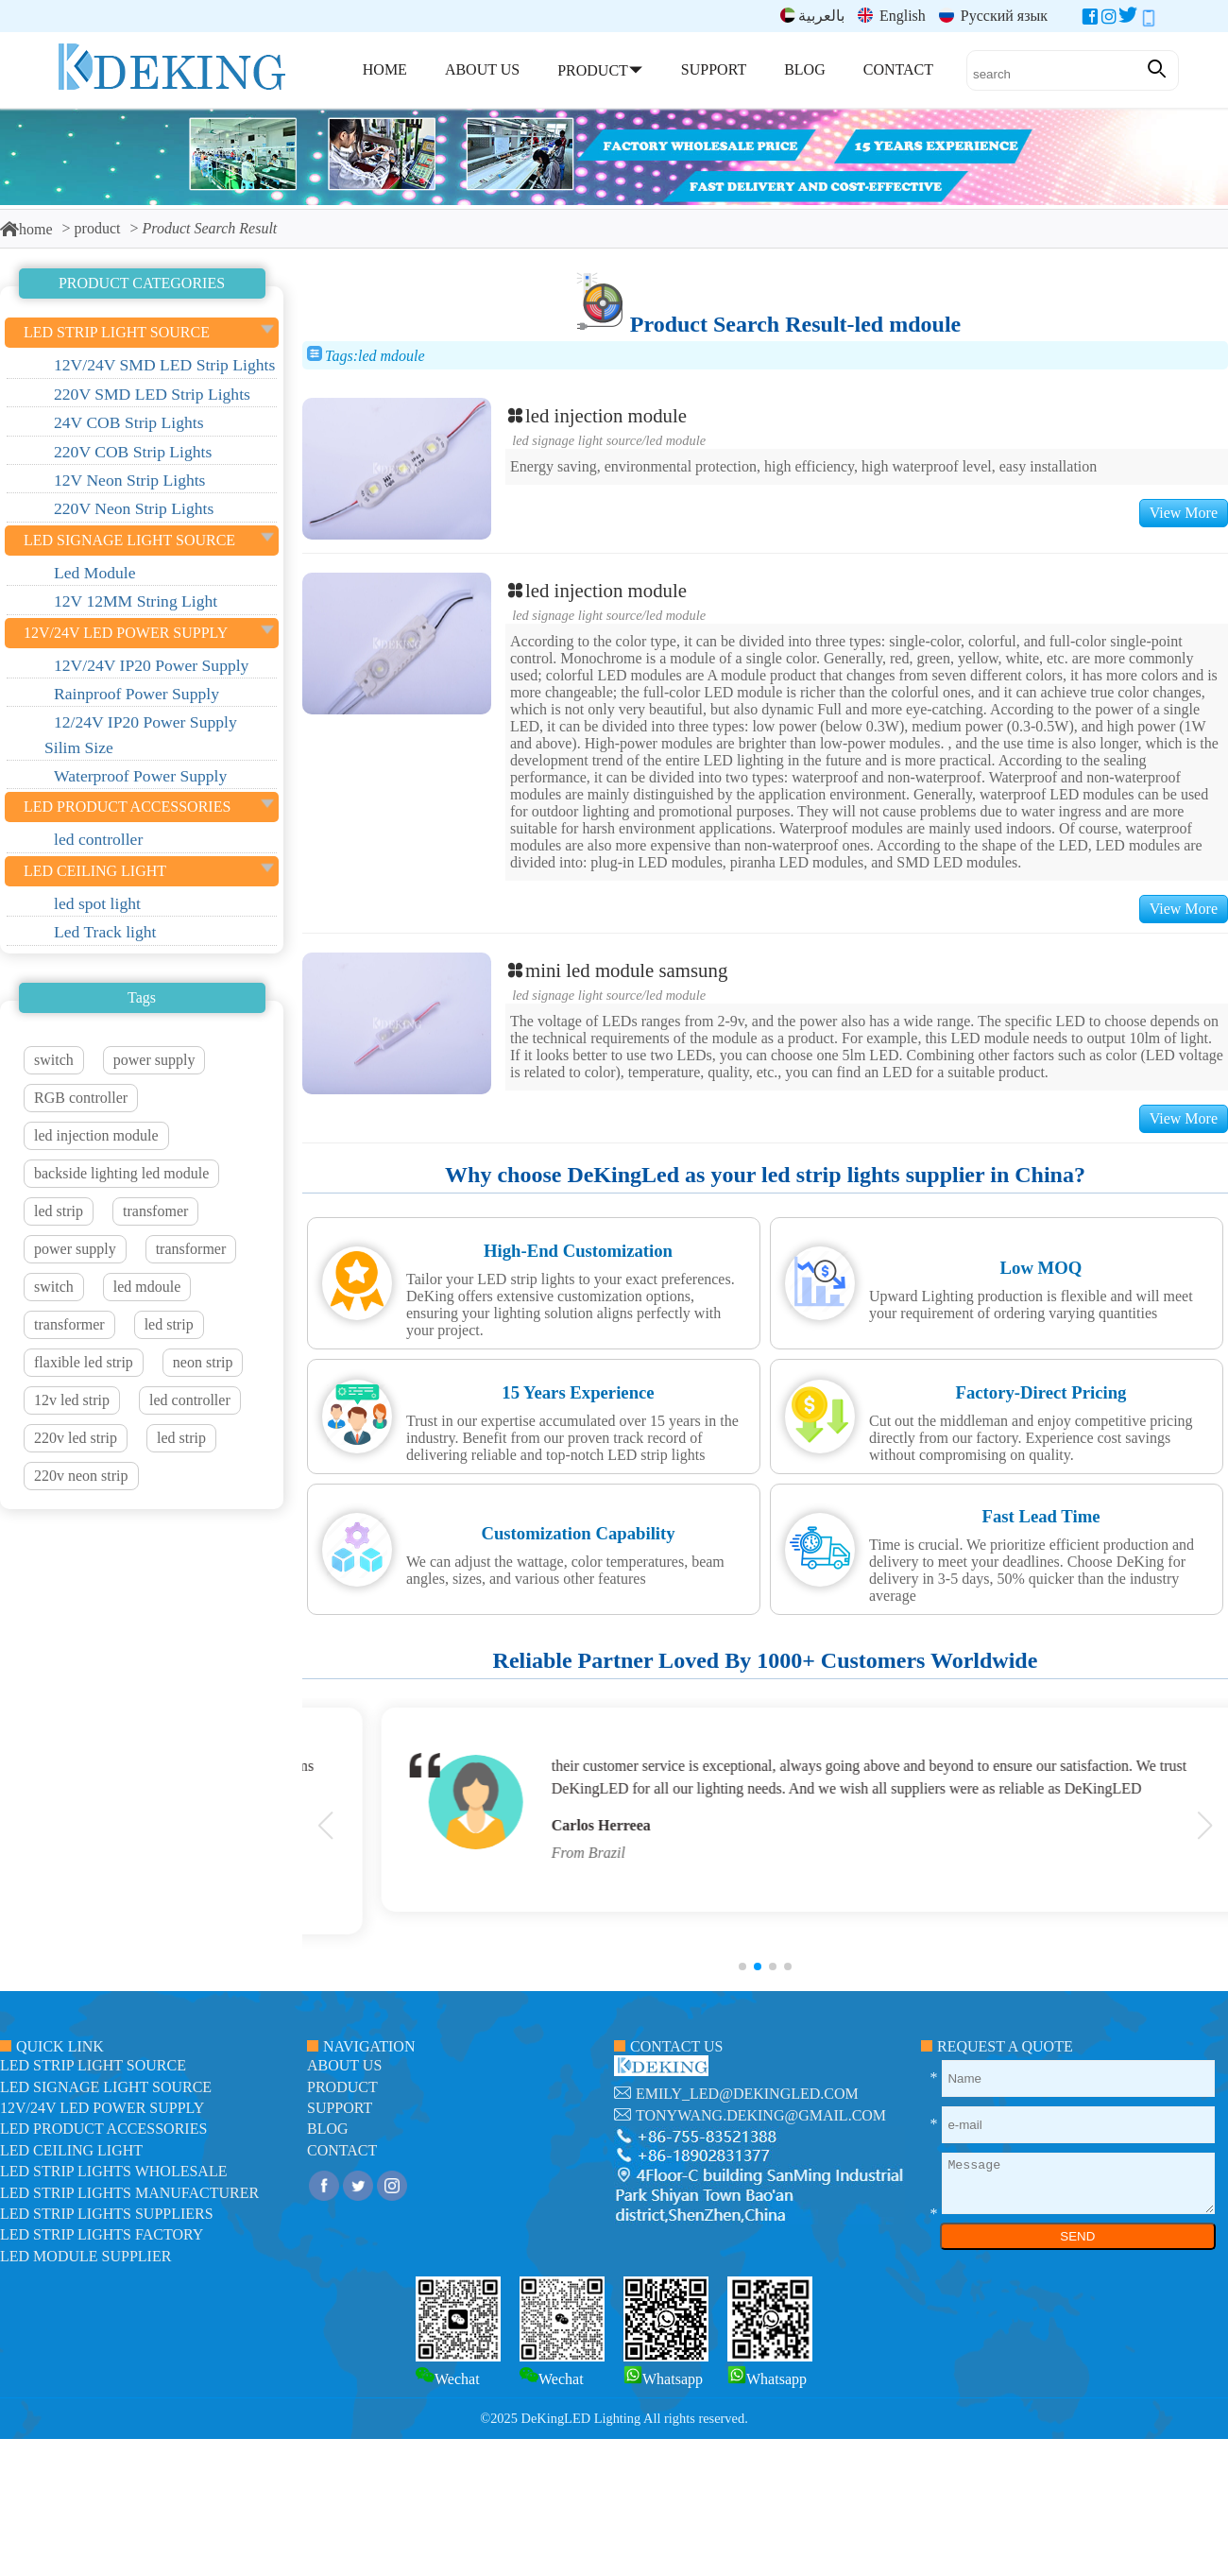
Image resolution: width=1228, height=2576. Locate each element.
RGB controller (81, 1098)
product (98, 228)
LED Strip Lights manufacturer (129, 2193)
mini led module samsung (616, 970)
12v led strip (72, 1400)
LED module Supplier (85, 2256)
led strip (58, 1211)
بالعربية (812, 16)
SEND (1077, 2236)
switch (54, 1060)
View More (1184, 513)
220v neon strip (81, 1476)
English (892, 16)
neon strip (203, 1362)
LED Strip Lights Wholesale (113, 2171)
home (26, 229)
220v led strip (75, 1438)
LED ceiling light (71, 2150)
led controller (189, 1400)
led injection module (96, 1135)
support (339, 2108)
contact (342, 2150)
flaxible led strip (83, 1362)
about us (344, 2065)
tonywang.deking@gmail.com (761, 2115)
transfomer (155, 1211)
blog (328, 2129)
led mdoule (147, 1287)
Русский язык (993, 16)
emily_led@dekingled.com (747, 2094)
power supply (154, 1060)
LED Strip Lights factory (101, 2234)
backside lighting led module (121, 1173)
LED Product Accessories (103, 2129)
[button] (742, 1966)
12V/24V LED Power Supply (102, 2108)
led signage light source (576, 440)
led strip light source (93, 2065)
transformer (191, 1249)
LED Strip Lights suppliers (106, 2214)
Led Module (676, 440)
